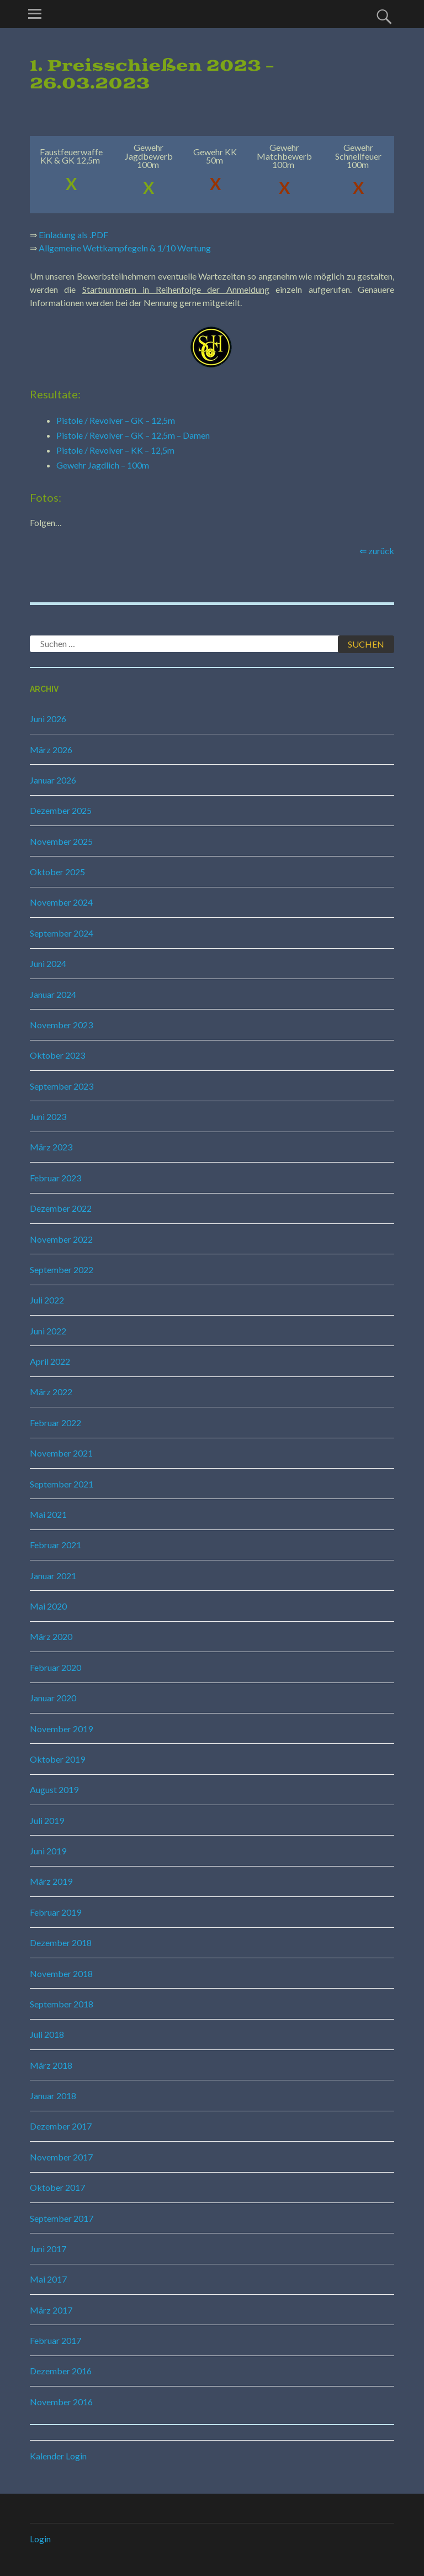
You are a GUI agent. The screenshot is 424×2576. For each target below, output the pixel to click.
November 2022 (61, 1239)
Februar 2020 (55, 1667)
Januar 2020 (53, 1697)
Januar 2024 (53, 994)
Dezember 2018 (61, 1942)
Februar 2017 (55, 2340)
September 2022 (61, 1269)
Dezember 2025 (61, 810)
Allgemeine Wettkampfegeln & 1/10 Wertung (125, 248)
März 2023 (51, 1147)
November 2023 (61, 1024)
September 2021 (61, 1484)
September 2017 (61, 2218)
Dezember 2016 (61, 2370)
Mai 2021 (48, 1514)
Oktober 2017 (57, 2187)
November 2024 (61, 902)
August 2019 (54, 1789)
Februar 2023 (55, 1178)
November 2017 (61, 2157)
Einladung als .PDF (73, 234)
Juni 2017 (48, 2248)
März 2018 (51, 2065)
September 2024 (61, 933)
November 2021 (61, 1453)
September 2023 (61, 1086)
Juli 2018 (47, 2034)
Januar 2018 (53, 2095)
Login (40, 2538)
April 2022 (50, 1361)
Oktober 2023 (57, 1055)
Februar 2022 (55, 1422)
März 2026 (51, 749)
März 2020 (51, 1636)
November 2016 (61, 2401)
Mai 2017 (48, 2279)
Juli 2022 (47, 1300)
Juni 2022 (48, 1331)
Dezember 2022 (61, 1208)
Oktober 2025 (57, 871)
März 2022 (51, 1391)
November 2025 (61, 841)
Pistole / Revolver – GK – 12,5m (115, 420)
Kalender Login (58, 2456)
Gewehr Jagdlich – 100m (102, 465)
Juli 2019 (47, 1820)
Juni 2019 (48, 1851)
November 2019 (61, 1728)
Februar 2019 (55, 1912)
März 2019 (51, 1881)
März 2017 (51, 2310)
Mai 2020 (48, 1606)
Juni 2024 (48, 963)
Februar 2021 (55, 1544)
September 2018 (61, 2004)
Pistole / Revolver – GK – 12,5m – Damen (133, 435)
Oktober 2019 (57, 1759)
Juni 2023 (48, 1116)
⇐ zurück (376, 550)
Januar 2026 (53, 780)
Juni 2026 (48, 718)
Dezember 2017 (61, 2126)
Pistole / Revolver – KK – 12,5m (115, 450)
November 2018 (61, 1973)
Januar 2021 (53, 1575)
